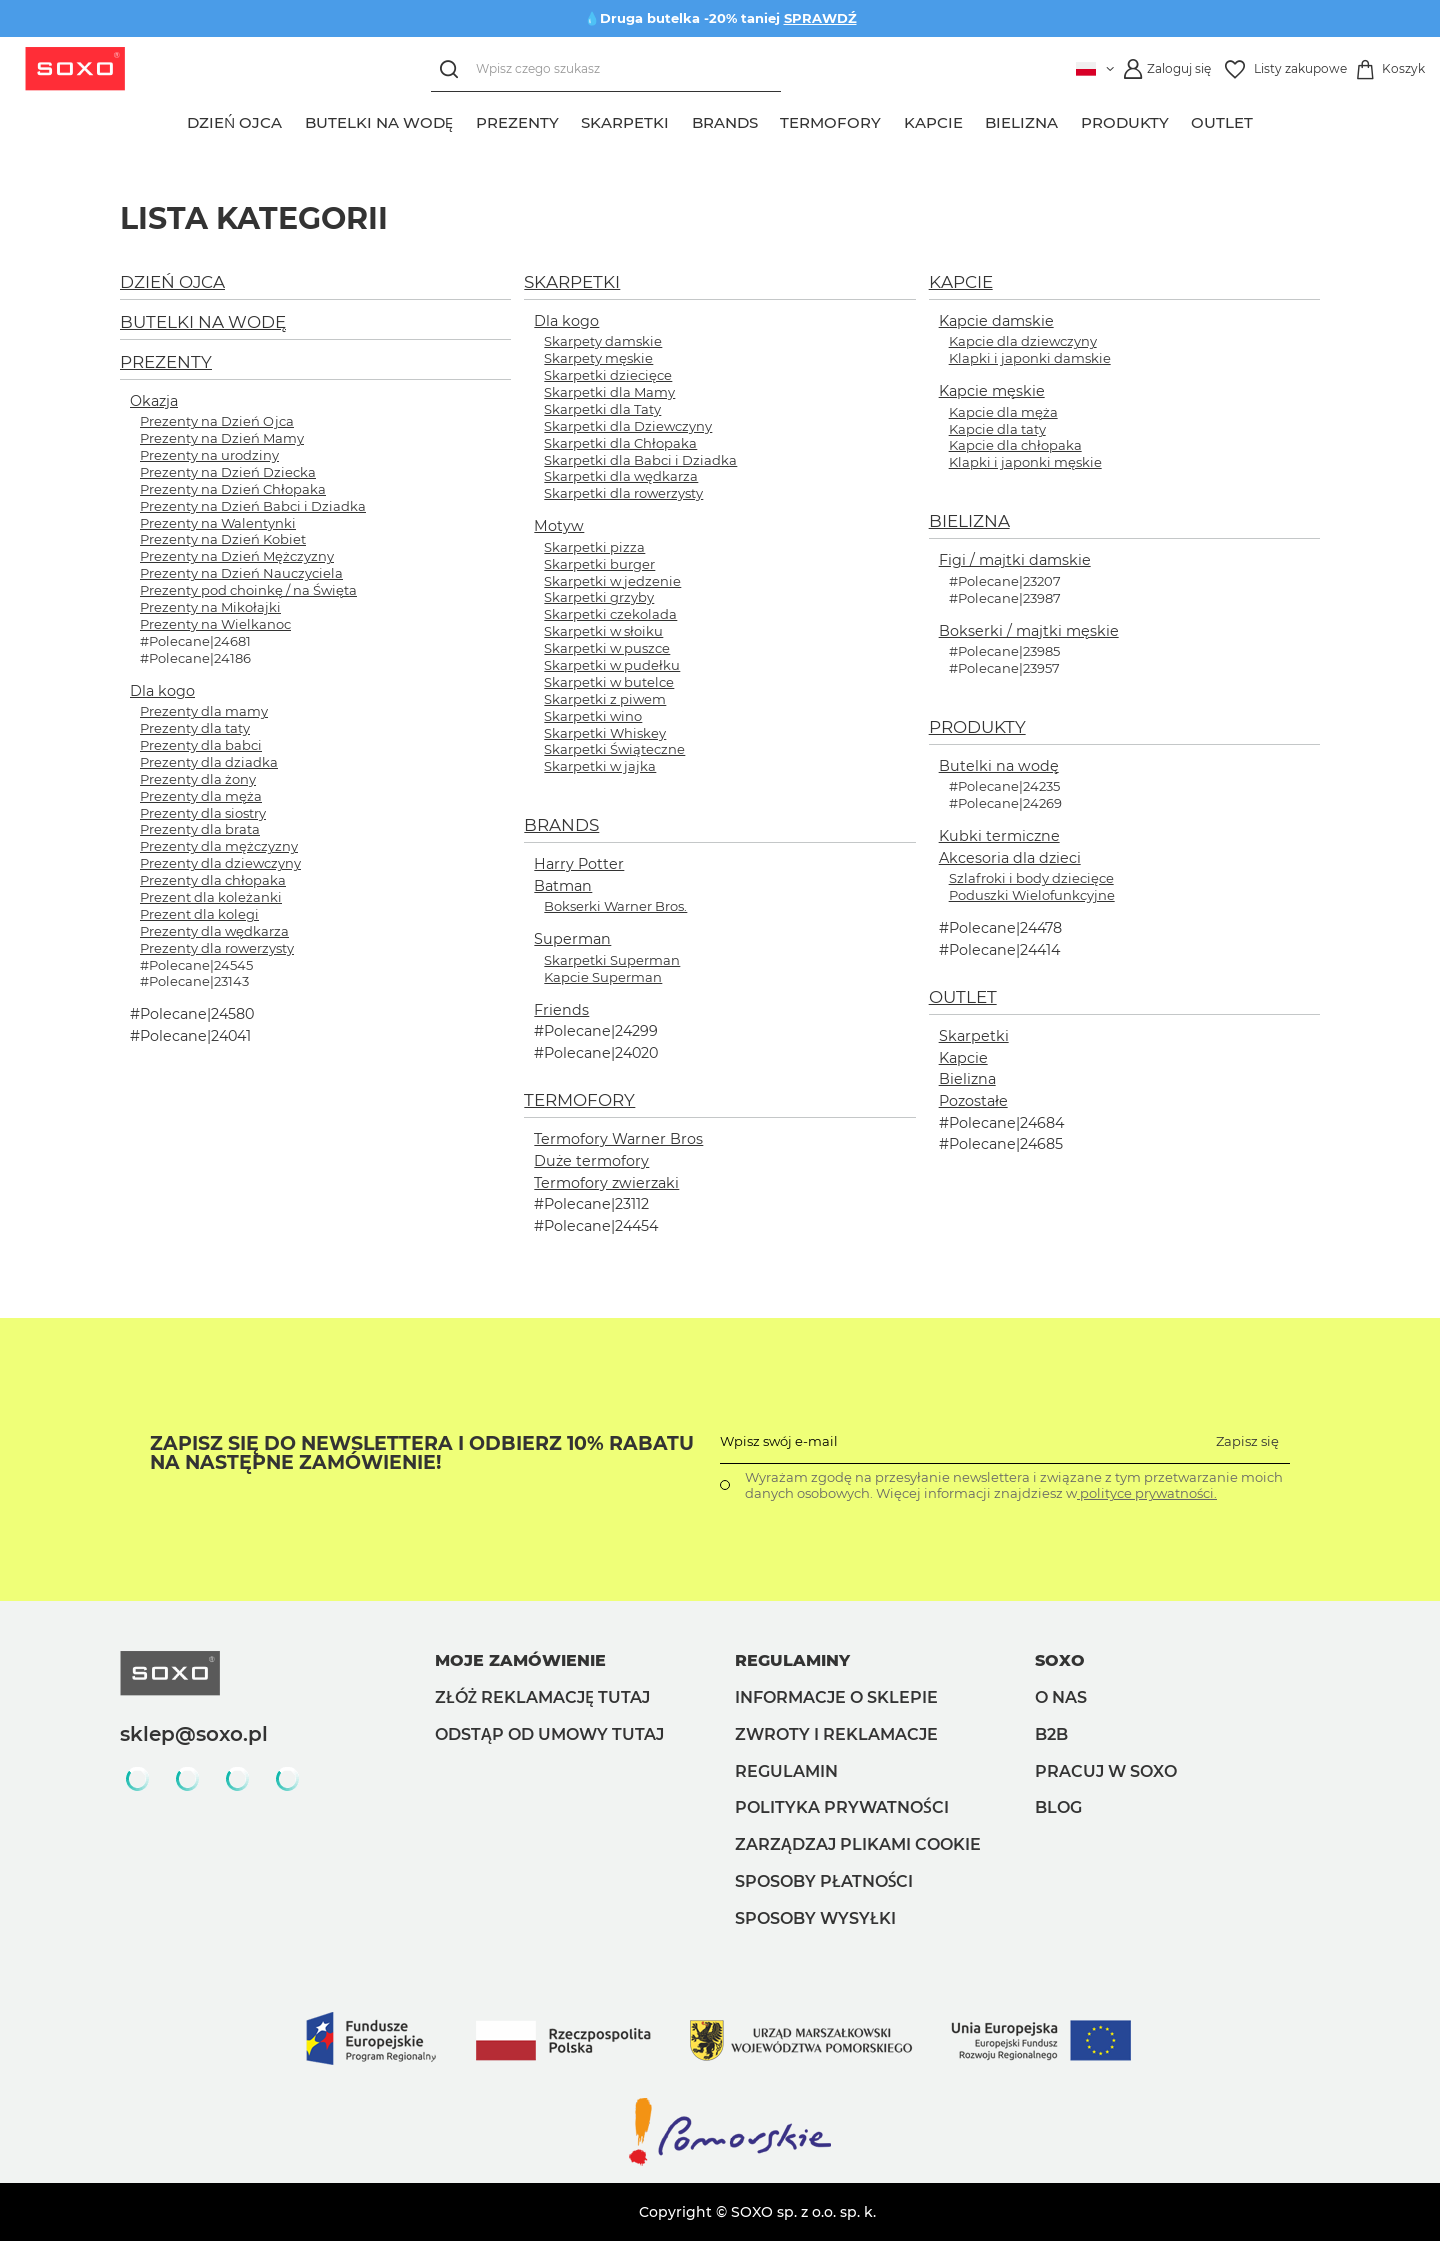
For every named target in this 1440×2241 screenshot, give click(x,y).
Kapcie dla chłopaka (1015, 445)
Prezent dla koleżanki (211, 897)
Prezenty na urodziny (209, 455)
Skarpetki (974, 1036)
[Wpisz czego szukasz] (606, 69)
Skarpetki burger (599, 564)
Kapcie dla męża (1003, 412)
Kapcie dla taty (997, 429)
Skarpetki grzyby (599, 597)
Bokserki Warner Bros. (615, 906)
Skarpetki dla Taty (602, 409)
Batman (563, 886)
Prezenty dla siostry (203, 813)
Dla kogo (162, 691)
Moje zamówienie (520, 1660)
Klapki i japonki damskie (1030, 358)
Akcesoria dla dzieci (1010, 858)
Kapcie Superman (603, 977)
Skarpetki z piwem (605, 699)
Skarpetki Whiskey (605, 733)
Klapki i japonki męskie (1025, 462)
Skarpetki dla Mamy (609, 392)
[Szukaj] (453, 69)
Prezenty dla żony (198, 779)
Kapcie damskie (996, 321)
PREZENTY (166, 362)
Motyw (559, 526)
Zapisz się (1247, 1441)
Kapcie (963, 1058)
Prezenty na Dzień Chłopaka (233, 489)
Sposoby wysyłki (815, 1918)
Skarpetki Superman (612, 960)
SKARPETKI (572, 282)
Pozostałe (973, 1101)
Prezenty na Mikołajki (210, 607)
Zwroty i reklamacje (836, 1734)
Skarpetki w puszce (607, 648)
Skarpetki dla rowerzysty (623, 493)
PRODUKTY (977, 727)
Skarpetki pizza (594, 547)
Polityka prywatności (842, 1807)
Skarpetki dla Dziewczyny (628, 426)
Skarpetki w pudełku (612, 665)
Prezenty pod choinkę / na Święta (248, 590)
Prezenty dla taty (195, 728)
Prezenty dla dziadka (209, 762)
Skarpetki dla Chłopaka (620, 443)
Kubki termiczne (999, 836)
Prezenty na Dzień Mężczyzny (237, 556)
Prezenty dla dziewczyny (220, 863)
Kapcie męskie (992, 391)
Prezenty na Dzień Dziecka (228, 472)
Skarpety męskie (598, 358)
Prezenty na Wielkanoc (215, 624)
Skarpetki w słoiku (603, 631)
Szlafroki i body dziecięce (1031, 878)
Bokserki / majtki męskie (1029, 631)
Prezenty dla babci (201, 745)
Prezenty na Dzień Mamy (222, 438)
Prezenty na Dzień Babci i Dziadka (253, 506)
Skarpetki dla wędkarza (621, 476)
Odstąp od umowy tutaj (549, 1734)
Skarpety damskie (603, 341)
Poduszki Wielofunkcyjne (1032, 895)
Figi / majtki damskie (1015, 560)
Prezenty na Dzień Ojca (217, 421)
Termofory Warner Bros (618, 1139)
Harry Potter (579, 864)
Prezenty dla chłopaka (213, 880)
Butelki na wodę (999, 766)
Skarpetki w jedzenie (612, 581)
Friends (561, 1010)
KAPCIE (961, 282)
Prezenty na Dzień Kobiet (223, 539)
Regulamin (786, 1771)
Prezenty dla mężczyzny (219, 846)
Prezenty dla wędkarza (214, 931)
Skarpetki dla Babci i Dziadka (640, 460)
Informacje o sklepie (836, 1697)
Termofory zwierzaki (606, 1183)
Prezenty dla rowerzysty (217, 948)
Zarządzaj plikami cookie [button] (858, 1844)
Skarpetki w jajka (600, 766)
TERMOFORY (579, 1100)
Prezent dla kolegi (199, 914)
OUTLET (963, 997)
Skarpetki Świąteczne (614, 749)
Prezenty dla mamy (204, 711)
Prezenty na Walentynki (218, 523)
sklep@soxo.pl (194, 1734)
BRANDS (561, 825)
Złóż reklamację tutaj (542, 1697)
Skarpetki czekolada (610, 614)
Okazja (154, 401)
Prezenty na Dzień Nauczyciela (241, 573)
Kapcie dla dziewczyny (1023, 341)
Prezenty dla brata (200, 829)
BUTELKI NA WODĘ (203, 322)
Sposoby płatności (824, 1881)
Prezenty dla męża (201, 796)
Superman (572, 939)
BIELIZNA (969, 521)
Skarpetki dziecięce (608, 375)
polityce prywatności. (1147, 1493)
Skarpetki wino (593, 716)
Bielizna (967, 1079)
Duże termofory (591, 1161)
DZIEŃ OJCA (172, 282)
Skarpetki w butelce (609, 682)
